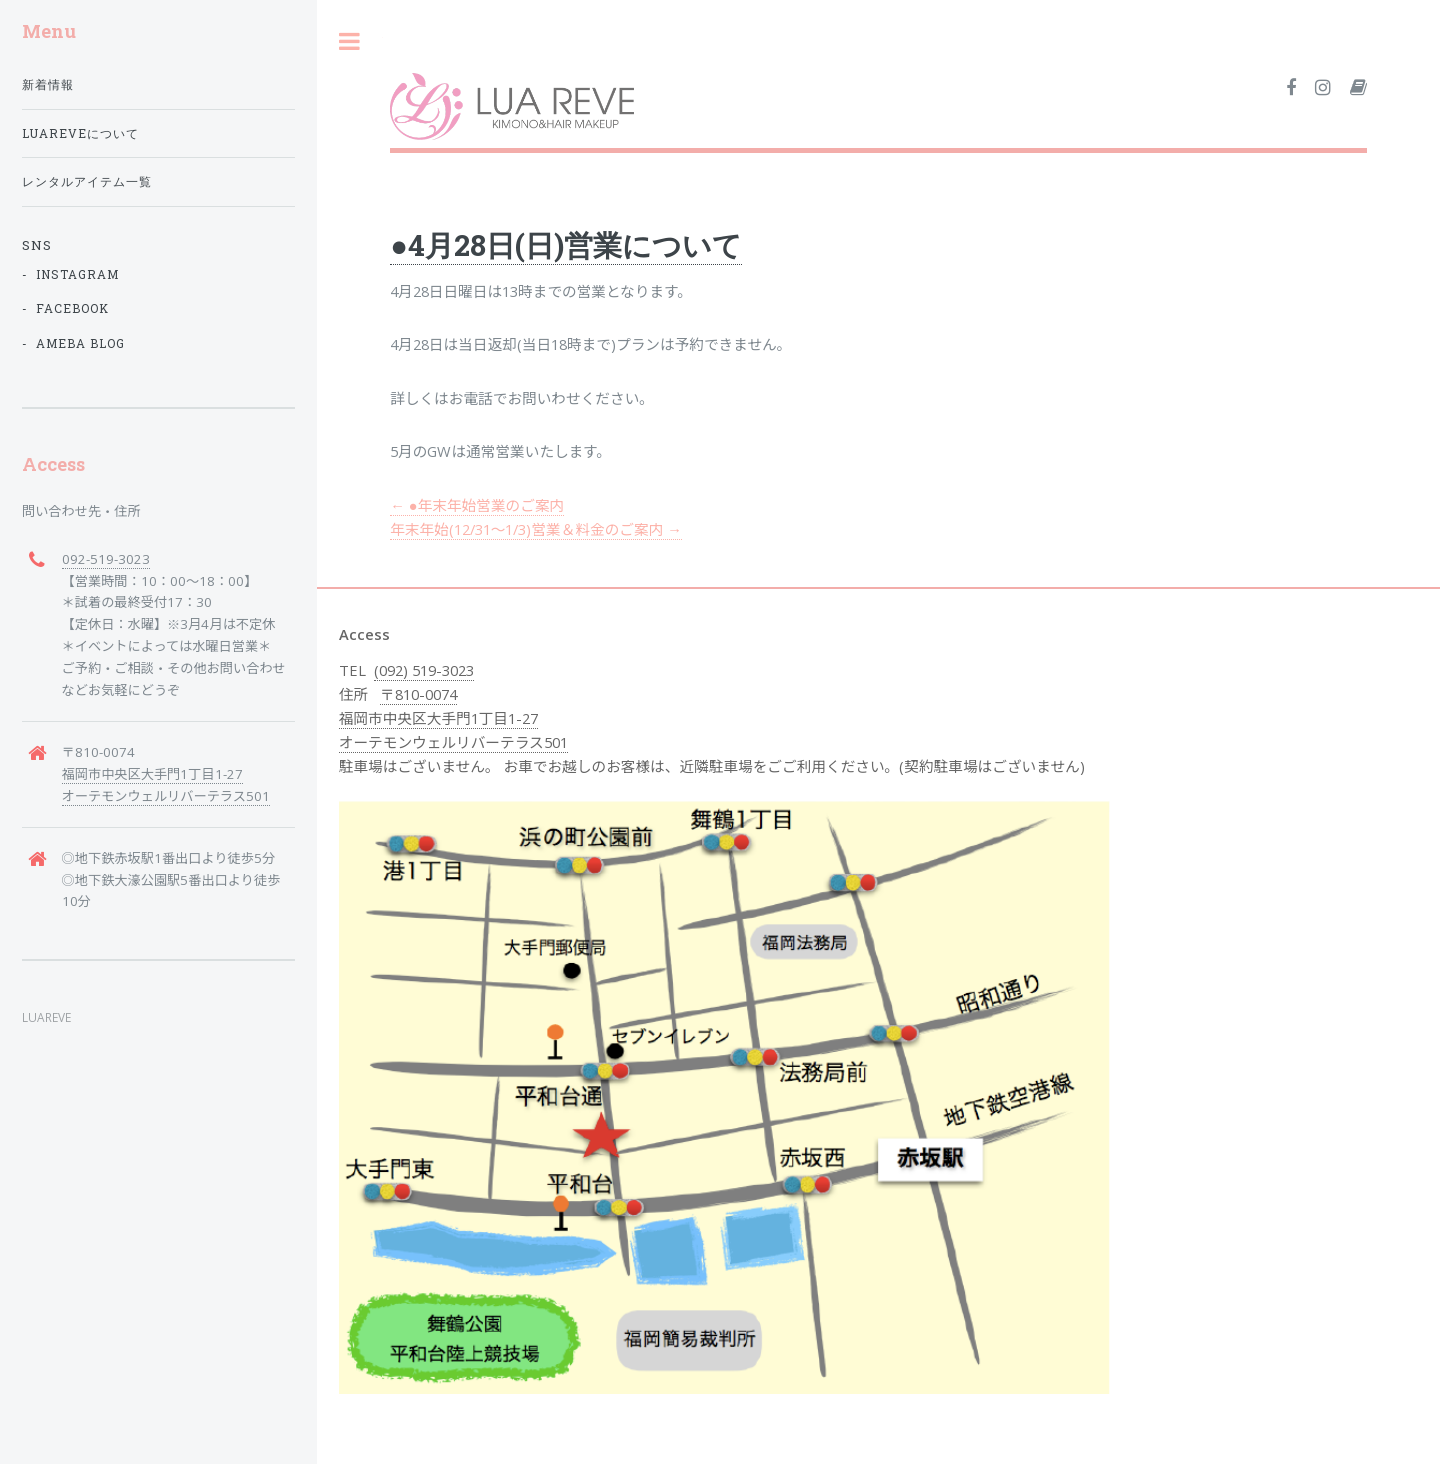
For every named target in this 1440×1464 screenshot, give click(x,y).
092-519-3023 (106, 559)
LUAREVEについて (80, 133)
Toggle (350, 41)
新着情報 (48, 84)
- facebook (65, 308)
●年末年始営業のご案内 (477, 505)
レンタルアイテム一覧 (87, 181)
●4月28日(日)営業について (566, 244)
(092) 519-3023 (424, 670)
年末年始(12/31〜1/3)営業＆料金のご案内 (536, 529)
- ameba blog (73, 343)
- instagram (70, 274)
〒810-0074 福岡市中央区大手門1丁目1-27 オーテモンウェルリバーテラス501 (453, 718)
